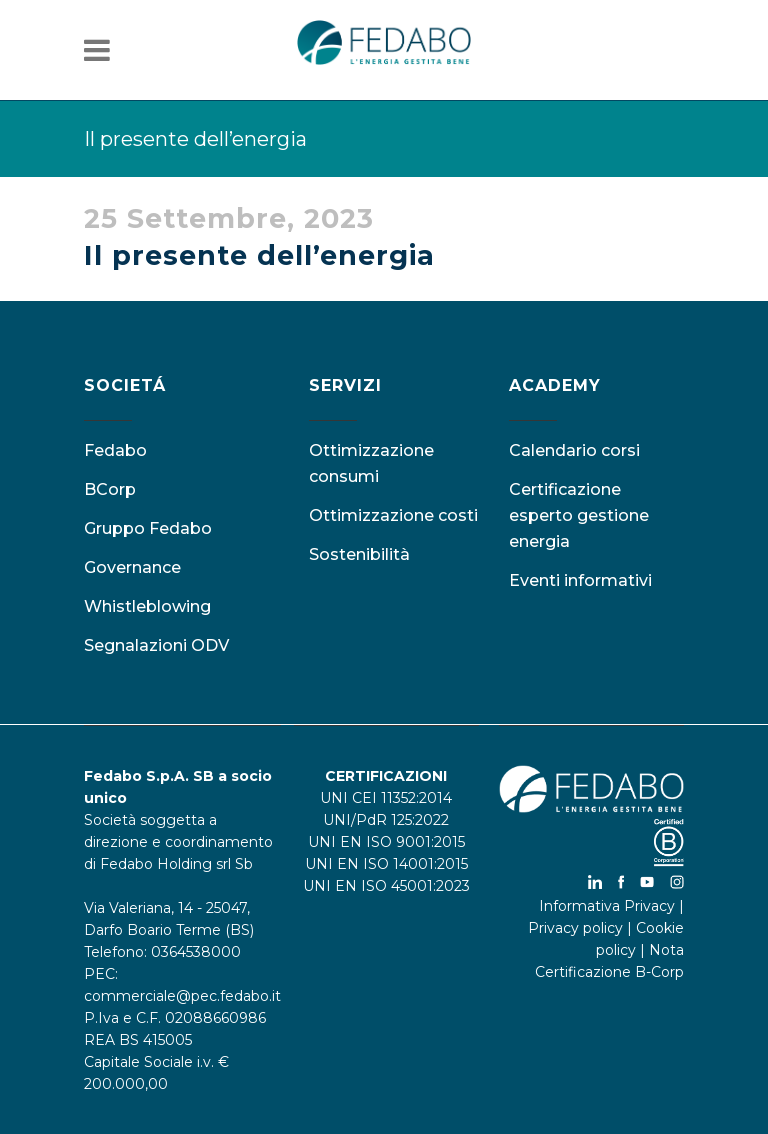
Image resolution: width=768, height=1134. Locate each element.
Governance (132, 567)
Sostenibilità (359, 554)
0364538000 (196, 952)
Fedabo (115, 450)
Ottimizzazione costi (393, 515)
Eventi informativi (580, 580)
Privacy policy (575, 928)
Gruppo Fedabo (148, 528)
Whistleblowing (147, 606)
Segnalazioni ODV (156, 645)
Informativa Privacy (607, 906)
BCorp (110, 489)
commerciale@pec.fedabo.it (182, 996)
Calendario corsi (574, 450)
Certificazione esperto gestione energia (579, 515)
